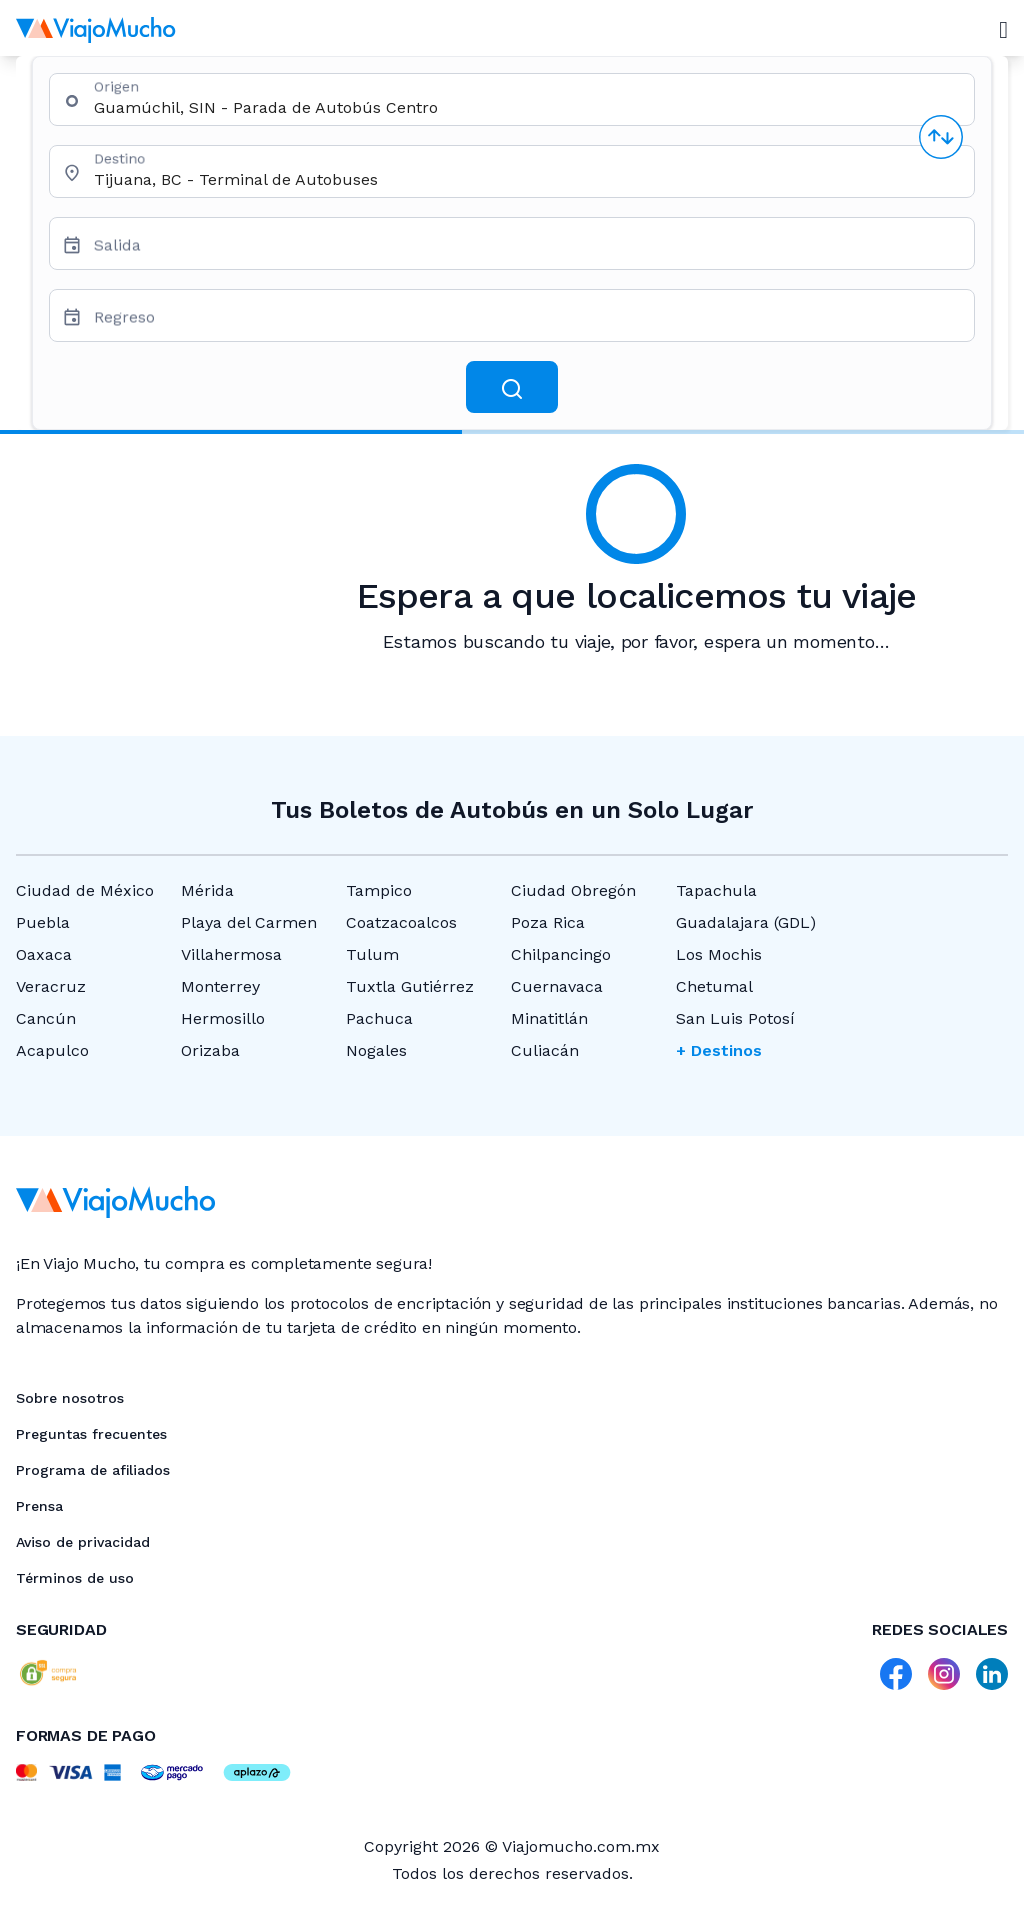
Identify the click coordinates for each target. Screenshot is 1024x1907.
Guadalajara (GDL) (746, 922)
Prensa (39, 1506)
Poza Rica (548, 922)
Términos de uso (75, 1578)
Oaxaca (44, 954)
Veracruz (51, 986)
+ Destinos (719, 1050)
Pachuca (379, 1018)
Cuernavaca (557, 986)
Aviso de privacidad (83, 1542)
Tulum (372, 954)
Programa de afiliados (93, 1470)
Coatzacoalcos (401, 922)
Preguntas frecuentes (91, 1434)
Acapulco (52, 1050)
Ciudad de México (85, 890)
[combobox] (526, 107)
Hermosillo (223, 1018)
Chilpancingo (561, 954)
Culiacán (545, 1050)
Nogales (376, 1050)
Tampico (379, 890)
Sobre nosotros (70, 1398)
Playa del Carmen (249, 922)
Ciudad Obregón (573, 890)
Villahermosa (231, 954)
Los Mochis (719, 954)
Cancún (46, 1018)
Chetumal (714, 986)
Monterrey (220, 986)
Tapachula (716, 890)
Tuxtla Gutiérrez (410, 986)
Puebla (43, 922)
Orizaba (210, 1050)
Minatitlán (549, 1018)
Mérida (207, 890)
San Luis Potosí (735, 1018)
